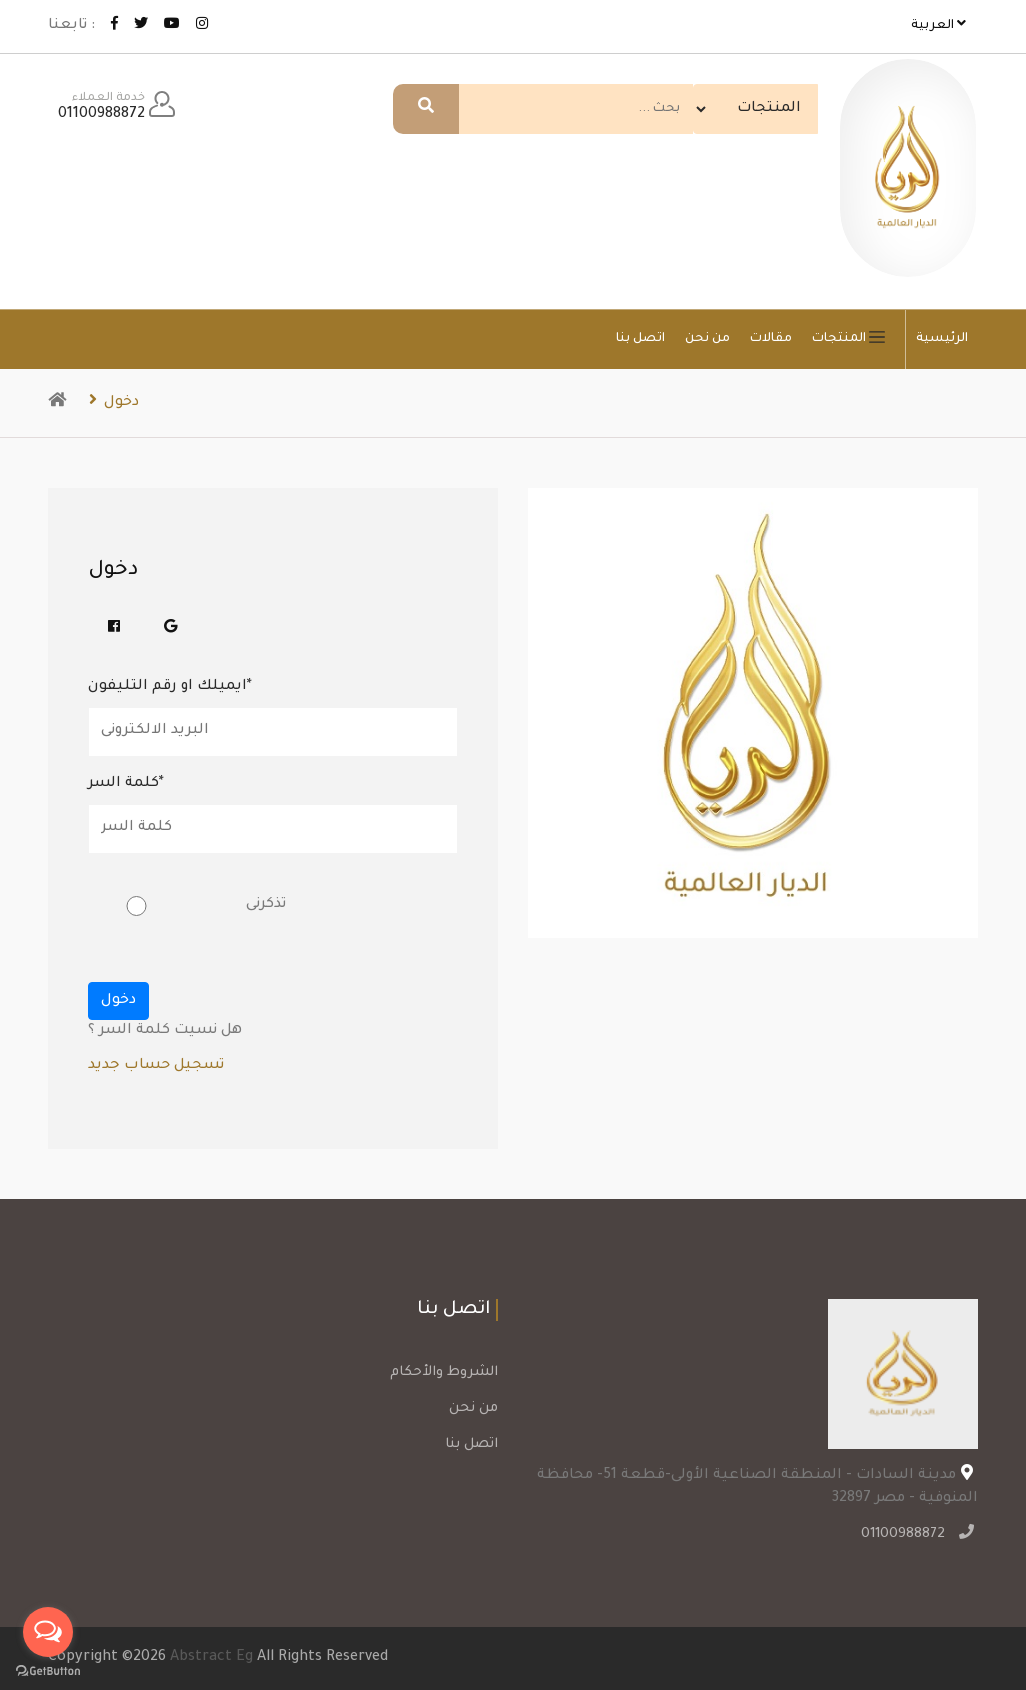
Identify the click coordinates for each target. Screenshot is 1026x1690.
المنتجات (853, 339)
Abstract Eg (211, 1658)
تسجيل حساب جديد (156, 1066)
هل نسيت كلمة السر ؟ (165, 1031)
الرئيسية (942, 339)
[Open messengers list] (48, 1632)
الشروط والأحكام (444, 1372)
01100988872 (905, 1535)
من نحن (707, 339)
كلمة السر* (126, 784)
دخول (114, 403)
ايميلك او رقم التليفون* (170, 687)
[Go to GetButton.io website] (48, 1670)
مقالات (771, 339)
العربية (938, 24)
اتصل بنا (640, 339)
